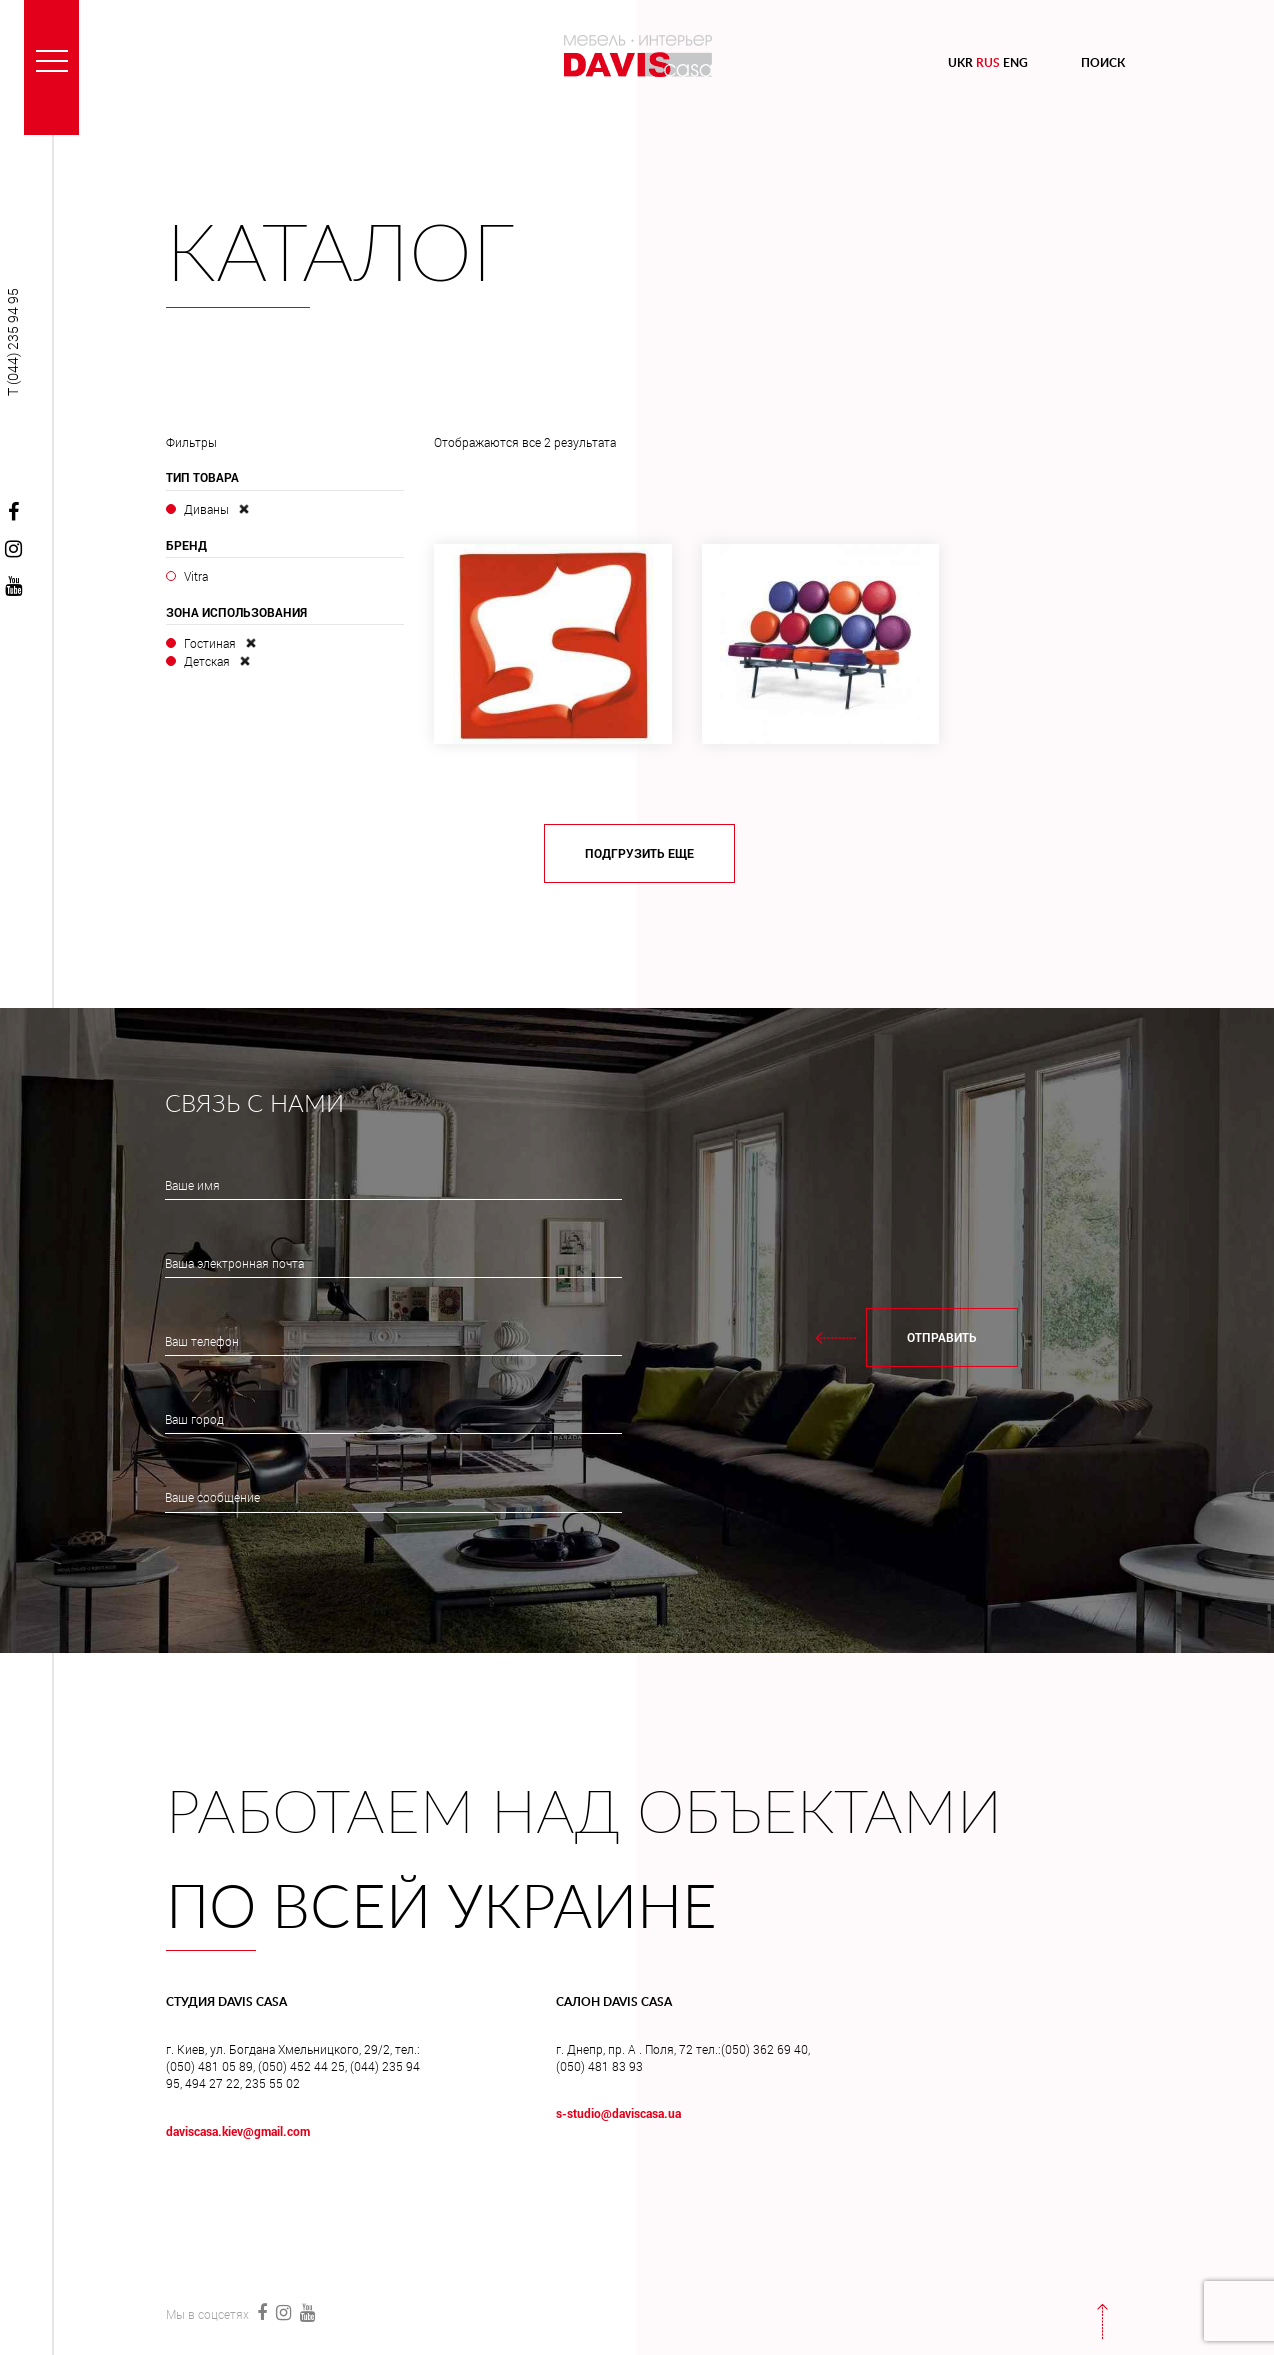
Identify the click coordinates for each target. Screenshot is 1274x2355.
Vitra (196, 576)
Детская (207, 661)
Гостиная (210, 643)
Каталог (340, 257)
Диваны (206, 509)
